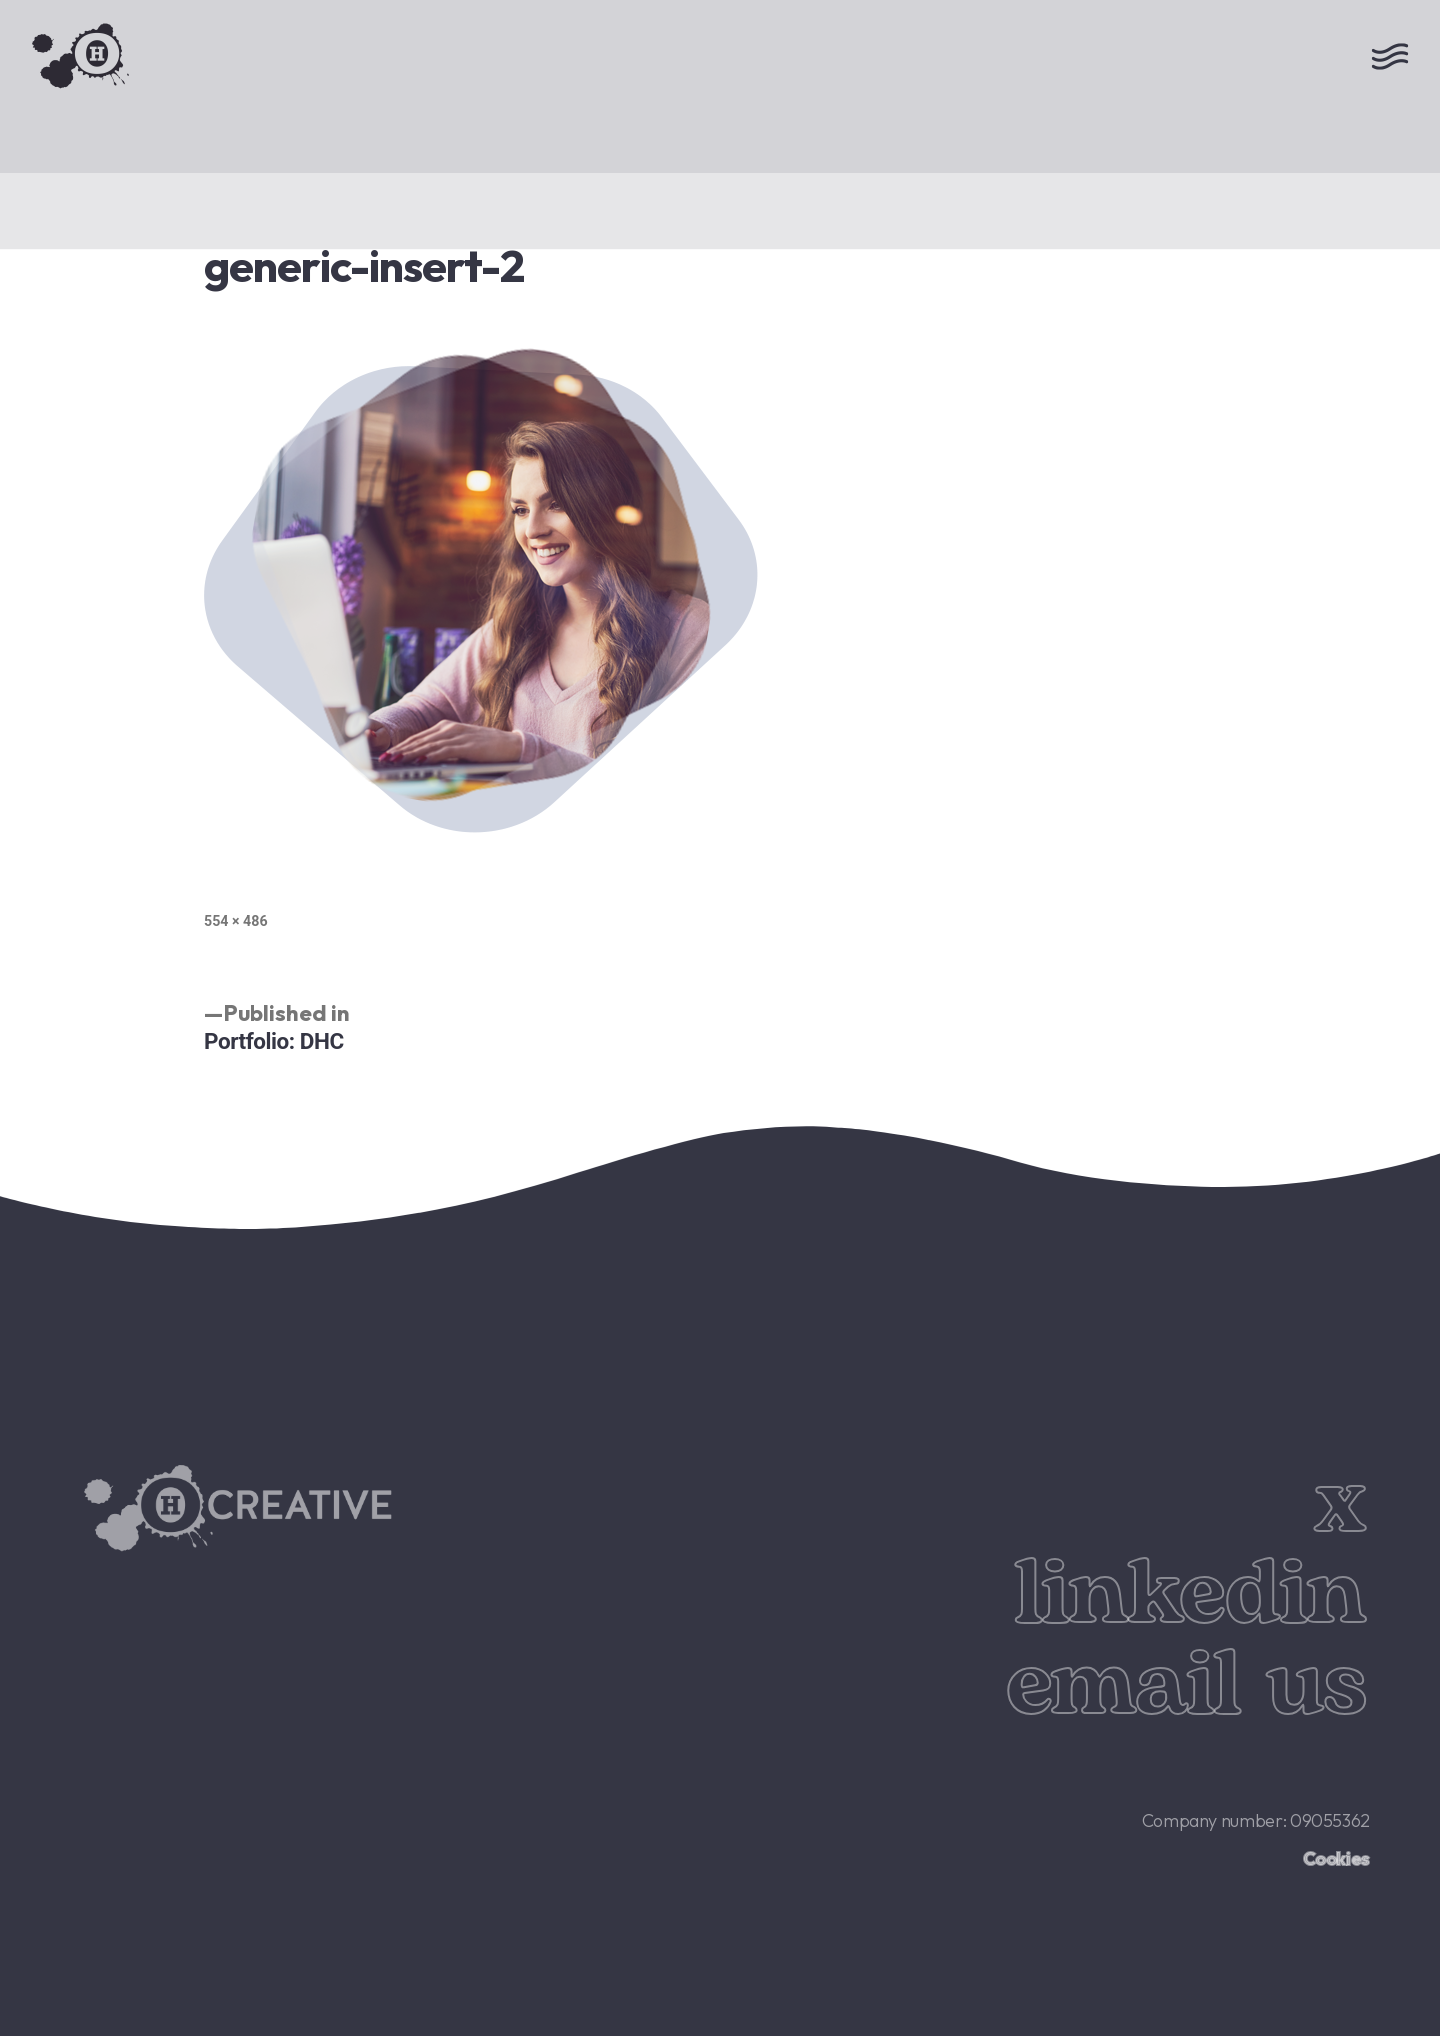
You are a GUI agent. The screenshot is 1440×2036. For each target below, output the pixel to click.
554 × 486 (236, 921)
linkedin (1189, 1595)
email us (1185, 1686)
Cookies (1336, 1858)
